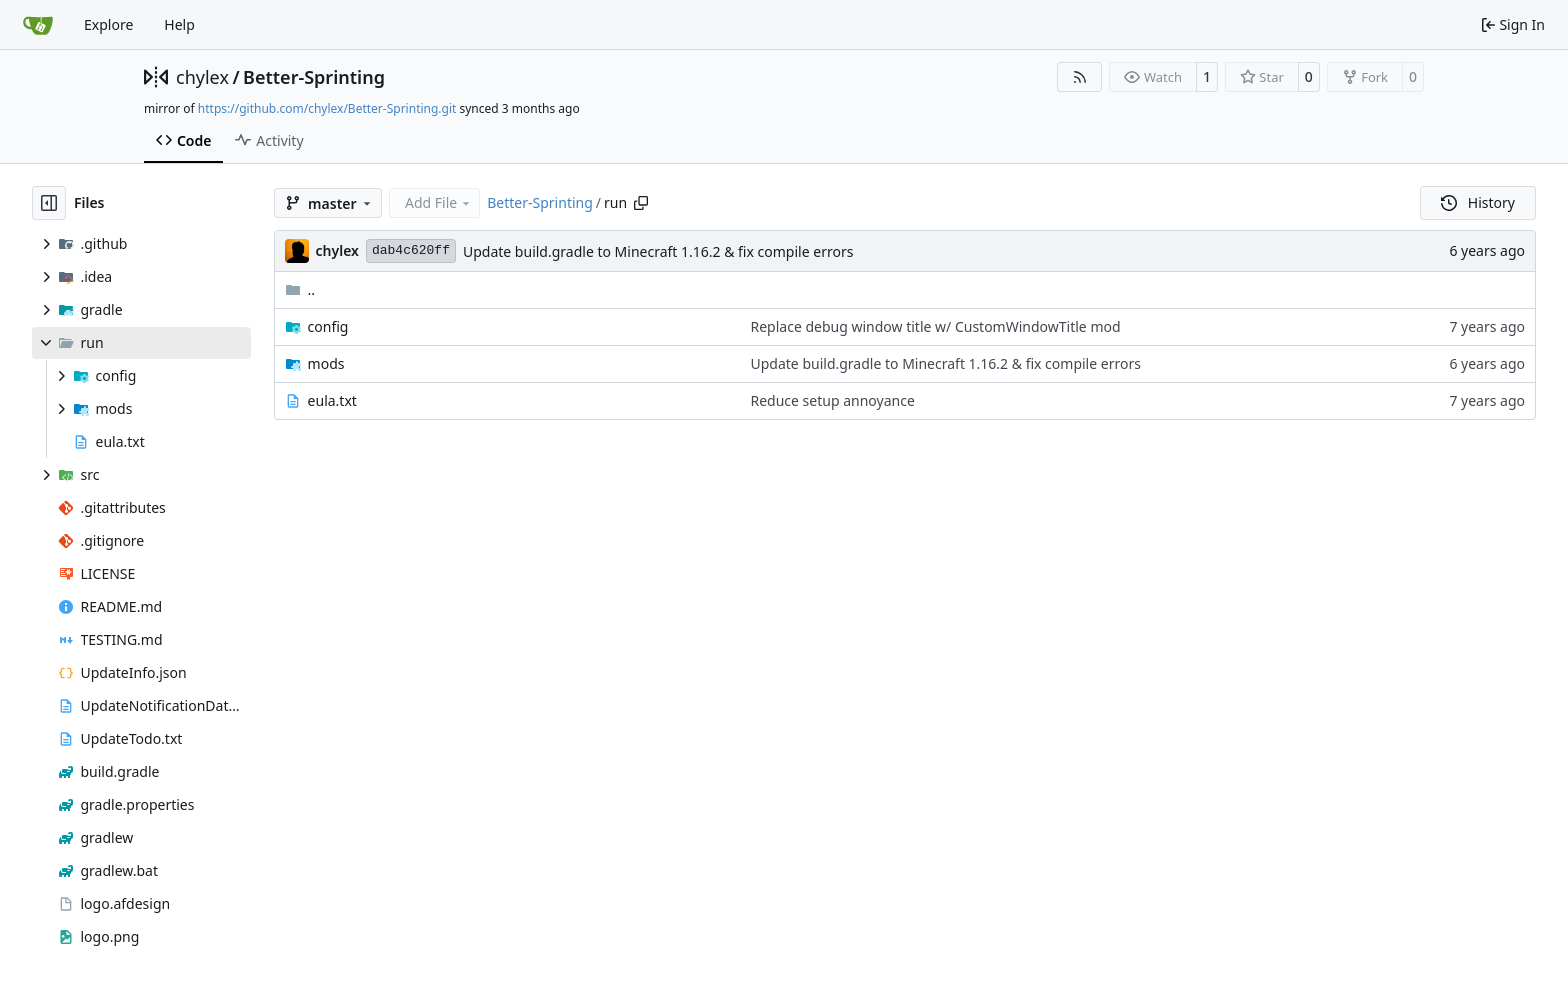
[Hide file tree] (49, 203)
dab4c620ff (411, 250)
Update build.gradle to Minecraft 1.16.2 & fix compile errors (658, 251)
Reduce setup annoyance (833, 400)
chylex (202, 77)
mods (326, 363)
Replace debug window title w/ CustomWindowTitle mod (936, 326)
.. (300, 289)
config (328, 326)
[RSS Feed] (1080, 77)
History (1478, 202)
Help (179, 24)
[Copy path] (641, 203)
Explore (108, 24)
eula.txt (332, 400)
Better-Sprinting (314, 77)
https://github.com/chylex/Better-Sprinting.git (327, 108)
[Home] (38, 25)
